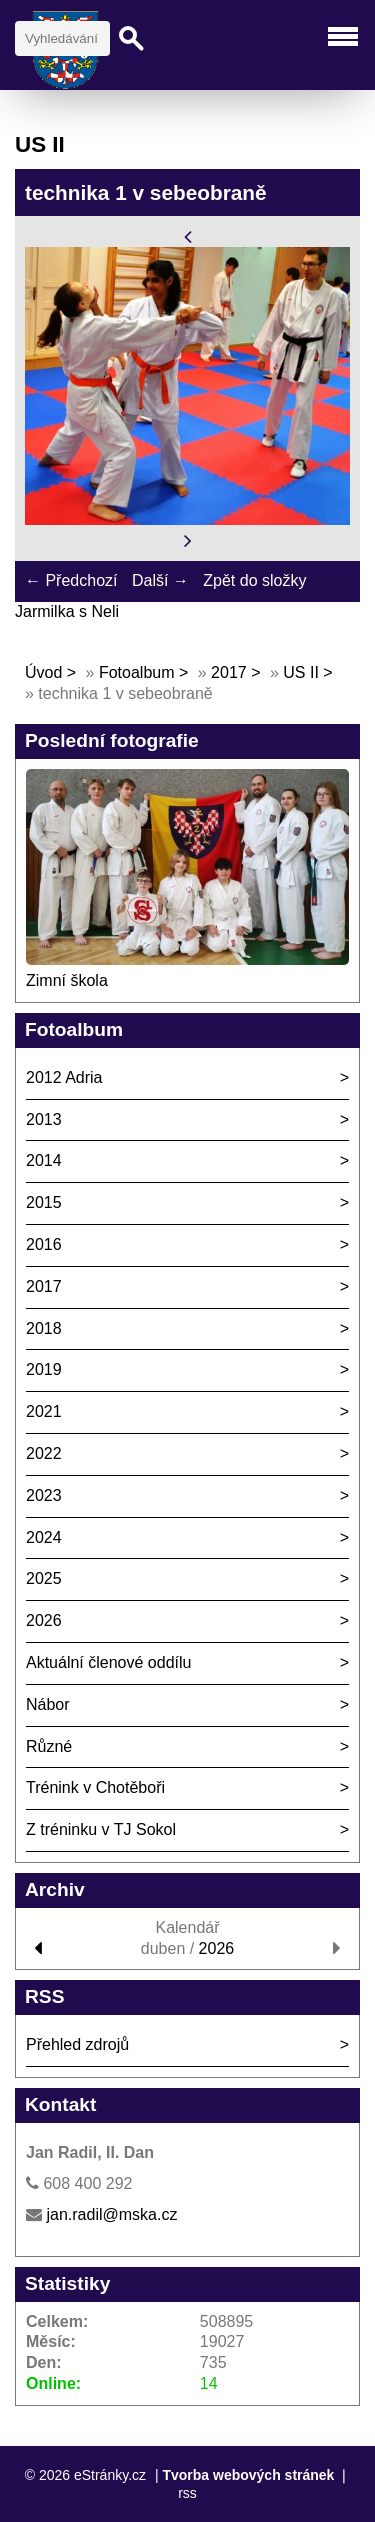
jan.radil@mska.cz (111, 2214)
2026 (44, 1620)
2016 (44, 1244)
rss (187, 2493)
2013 (44, 1119)
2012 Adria (64, 1077)
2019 (44, 1369)
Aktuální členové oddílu (108, 1662)
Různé (49, 1746)
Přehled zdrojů (77, 2044)
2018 (44, 1328)
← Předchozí (71, 580)
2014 (44, 1160)
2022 (44, 1453)
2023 (44, 1495)
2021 (44, 1411)
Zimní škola (67, 980)
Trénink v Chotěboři (95, 1787)
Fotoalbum (137, 672)
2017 (229, 672)
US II (301, 672)
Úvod (43, 672)
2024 (44, 1537)
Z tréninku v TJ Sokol (101, 1829)
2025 (44, 1578)
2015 (44, 1202)
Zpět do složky (254, 580)
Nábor (48, 1704)
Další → (160, 580)
